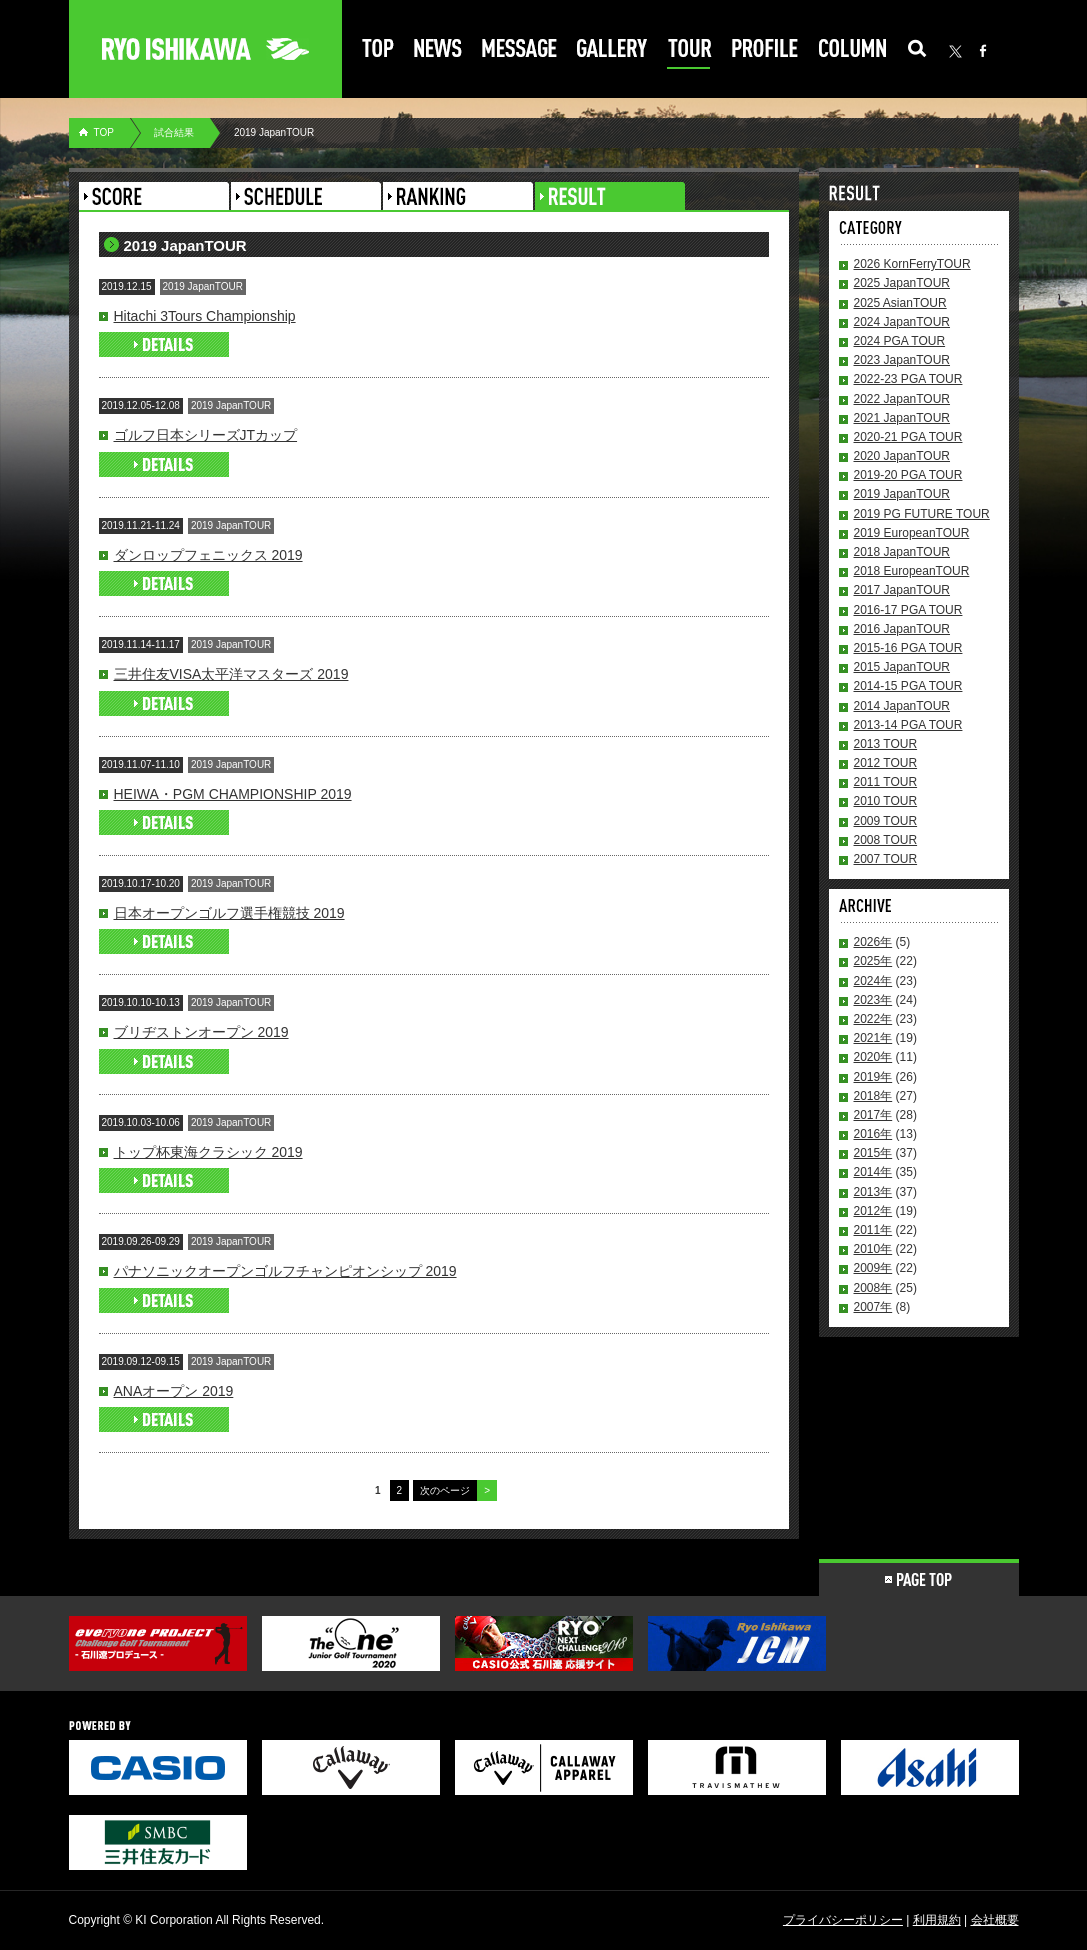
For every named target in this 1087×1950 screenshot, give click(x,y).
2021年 (873, 1038)
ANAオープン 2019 (174, 1391)
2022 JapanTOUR (902, 399)
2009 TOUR (886, 821)
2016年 (873, 1134)
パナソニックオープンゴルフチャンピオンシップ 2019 (285, 1271)
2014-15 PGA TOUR (908, 686)
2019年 (873, 1077)
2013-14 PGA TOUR (908, 725)
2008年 (873, 1288)
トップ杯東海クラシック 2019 (208, 1152)
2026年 (873, 942)
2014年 (873, 1172)
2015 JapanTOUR (902, 667)
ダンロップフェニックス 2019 (208, 555)
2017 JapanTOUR (902, 590)
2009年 (873, 1268)
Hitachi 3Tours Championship (205, 316)
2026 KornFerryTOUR (912, 264)
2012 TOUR (886, 763)
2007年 (873, 1307)
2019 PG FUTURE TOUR (922, 514)
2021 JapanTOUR (902, 418)
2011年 (873, 1230)
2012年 (873, 1211)
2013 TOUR (886, 744)
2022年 (873, 1019)
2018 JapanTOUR (902, 552)
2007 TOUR (886, 859)
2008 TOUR (886, 840)
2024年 (873, 981)
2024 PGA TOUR (900, 341)
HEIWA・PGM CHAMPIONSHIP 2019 (233, 794)
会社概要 (995, 1920)
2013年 (873, 1192)
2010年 (873, 1249)
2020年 (873, 1057)
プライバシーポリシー (843, 1920)
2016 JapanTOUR (902, 629)
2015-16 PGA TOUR (908, 648)
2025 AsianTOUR (900, 303)
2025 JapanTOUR (902, 283)
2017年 (873, 1115)
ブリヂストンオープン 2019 (201, 1032)
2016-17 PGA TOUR (908, 610)
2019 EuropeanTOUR (912, 533)
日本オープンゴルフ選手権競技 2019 (229, 913)
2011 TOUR (886, 782)
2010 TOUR (886, 801)
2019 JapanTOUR (902, 494)
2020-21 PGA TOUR (908, 437)
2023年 (873, 1000)
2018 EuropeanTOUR (912, 571)
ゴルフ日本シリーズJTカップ (206, 435)
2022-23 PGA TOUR (908, 379)
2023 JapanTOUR (902, 360)
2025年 (873, 961)
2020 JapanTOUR (902, 456)
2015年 (873, 1153)
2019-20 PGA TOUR (908, 475)
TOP (104, 132)
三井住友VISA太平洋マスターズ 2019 (231, 674)
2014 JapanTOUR (902, 706)
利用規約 (937, 1920)
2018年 (873, 1096)
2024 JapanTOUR (902, 322)
